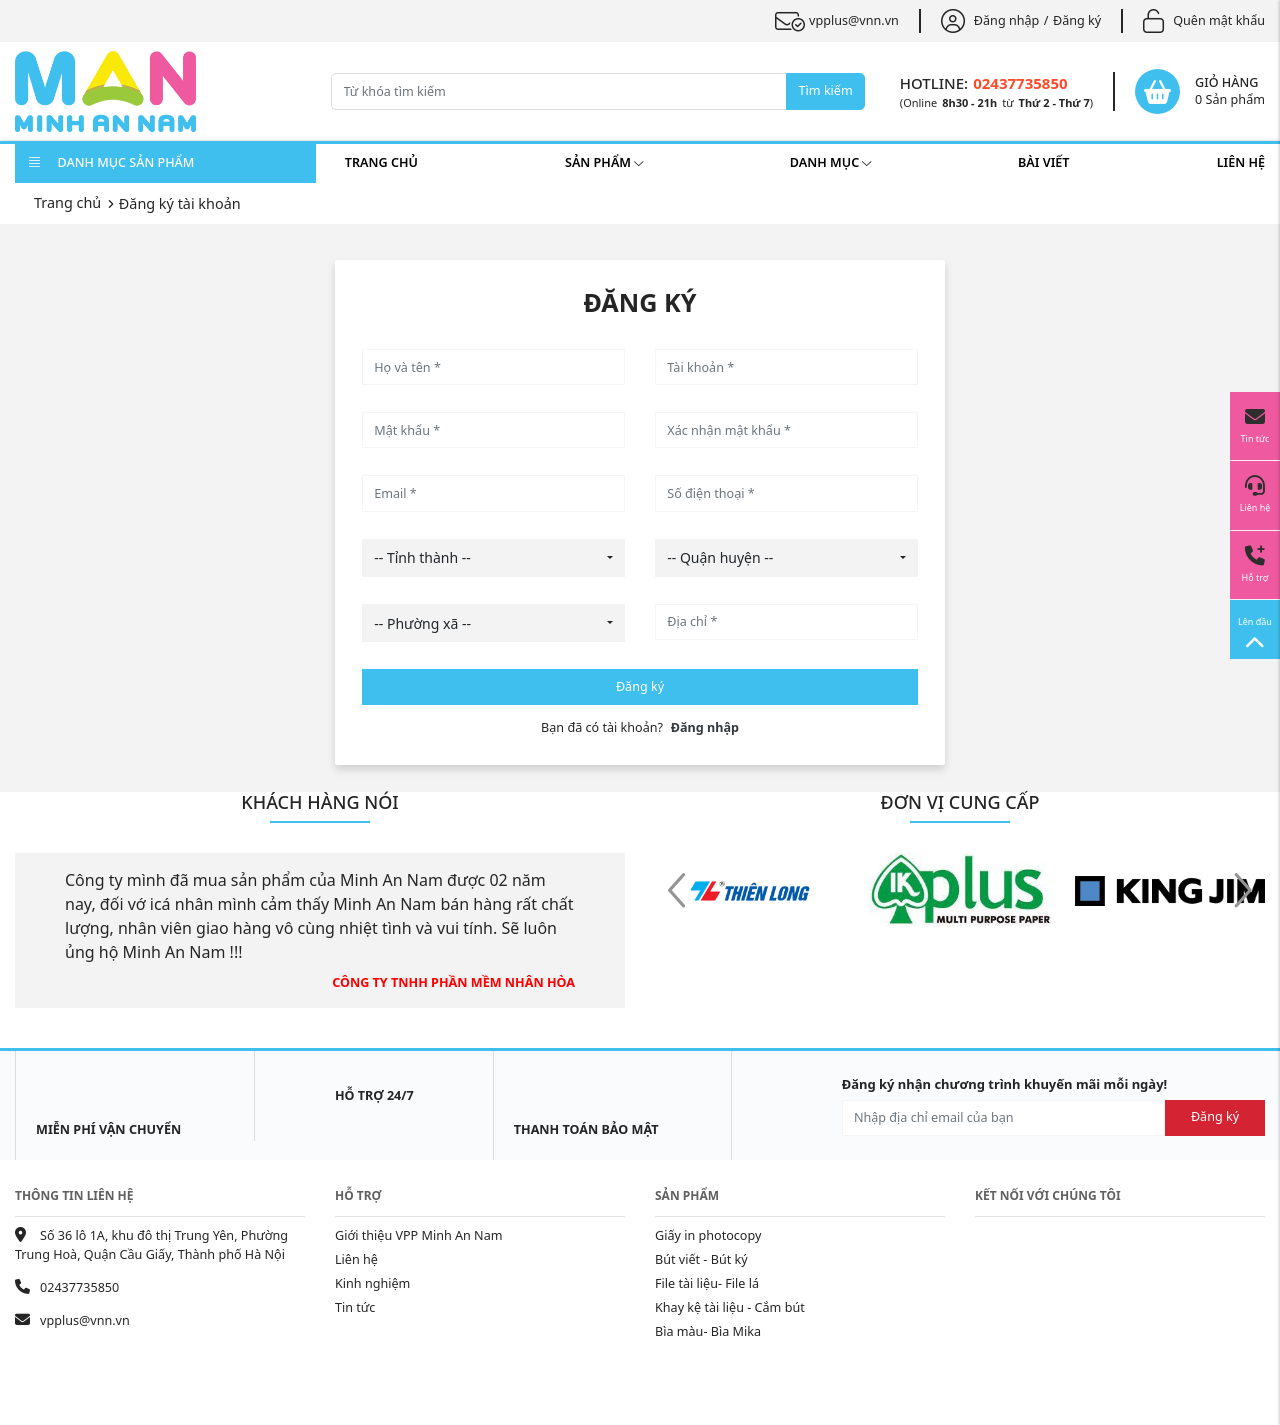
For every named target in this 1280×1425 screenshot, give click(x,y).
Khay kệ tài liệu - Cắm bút (730, 1307)
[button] (1242, 892)
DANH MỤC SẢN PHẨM (112, 162)
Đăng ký (1077, 20)
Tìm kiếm (826, 90)
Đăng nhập (990, 21)
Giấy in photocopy (708, 1235)
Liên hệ (1241, 162)
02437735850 (1020, 83)
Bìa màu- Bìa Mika (708, 1331)
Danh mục (830, 162)
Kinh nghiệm (372, 1283)
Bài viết (1044, 162)
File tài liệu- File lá (707, 1283)
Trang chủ (381, 162)
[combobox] (493, 558)
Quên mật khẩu (1204, 21)
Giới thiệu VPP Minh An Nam (419, 1235)
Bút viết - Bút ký (701, 1259)
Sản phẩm (604, 162)
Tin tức (355, 1307)
